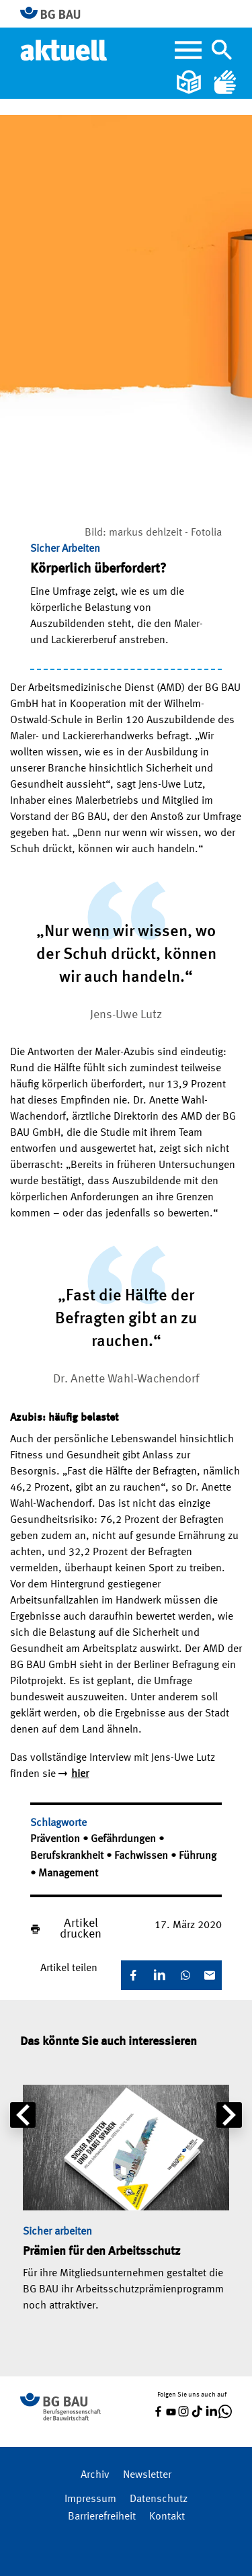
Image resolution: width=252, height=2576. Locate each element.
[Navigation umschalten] (222, 50)
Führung (197, 1856)
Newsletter (147, 2475)
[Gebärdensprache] (225, 82)
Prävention (56, 1839)
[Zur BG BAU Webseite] (56, 14)
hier (80, 1774)
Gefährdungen (125, 1839)
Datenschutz (158, 2499)
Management (68, 1873)
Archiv (95, 2475)
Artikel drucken (80, 1928)
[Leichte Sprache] (190, 82)
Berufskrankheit (68, 1856)
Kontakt (167, 2516)
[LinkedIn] (159, 1975)
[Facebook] (133, 1975)
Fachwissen (142, 1856)
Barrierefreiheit (102, 2516)
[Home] (65, 49)
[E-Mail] (209, 1975)
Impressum (90, 2499)
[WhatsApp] (185, 1975)
